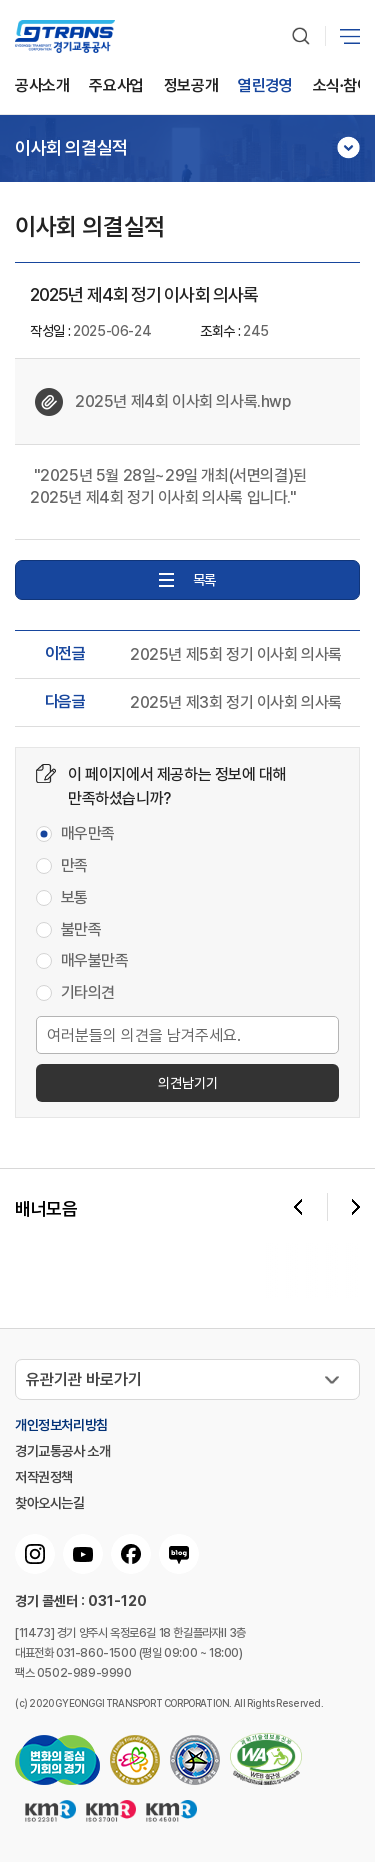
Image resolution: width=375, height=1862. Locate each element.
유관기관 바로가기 (84, 1379)
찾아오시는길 (50, 1503)
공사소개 (42, 86)
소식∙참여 (342, 86)
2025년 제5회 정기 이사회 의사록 (236, 655)
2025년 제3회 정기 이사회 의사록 (236, 703)
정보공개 (191, 86)
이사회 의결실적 (71, 148)
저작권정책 (44, 1477)
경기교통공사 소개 (62, 1451)
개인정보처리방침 (61, 1425)
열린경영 (265, 86)
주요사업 (116, 86)
